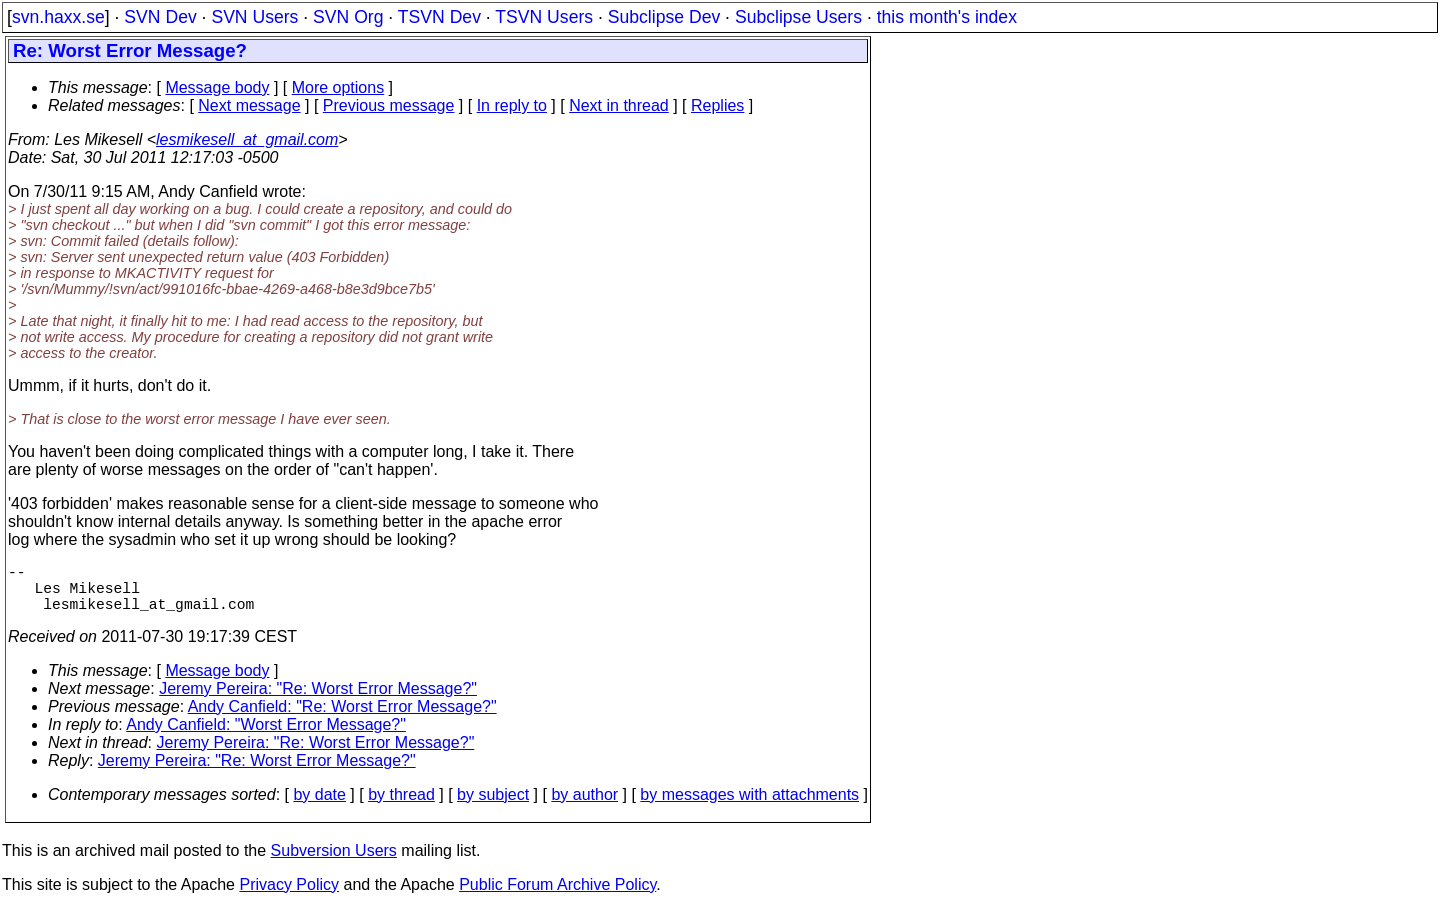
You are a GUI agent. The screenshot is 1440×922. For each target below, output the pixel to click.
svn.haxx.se (58, 17)
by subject (493, 806)
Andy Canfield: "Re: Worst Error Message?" (342, 718)
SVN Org (348, 17)
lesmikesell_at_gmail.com (247, 139)
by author (584, 806)
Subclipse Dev (664, 17)
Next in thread (619, 105)
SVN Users (254, 17)
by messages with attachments (749, 806)
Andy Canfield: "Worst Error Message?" (266, 736)
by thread (401, 806)
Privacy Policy (289, 896)
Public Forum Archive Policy (557, 896)
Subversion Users (334, 862)
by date (319, 806)
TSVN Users (544, 17)
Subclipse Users (798, 17)
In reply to (512, 105)
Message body (217, 87)
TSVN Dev (439, 17)
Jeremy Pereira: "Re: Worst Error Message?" (318, 700)
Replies (717, 105)
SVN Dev (160, 17)
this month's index (947, 17)
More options (338, 87)
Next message (249, 105)
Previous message (389, 105)
